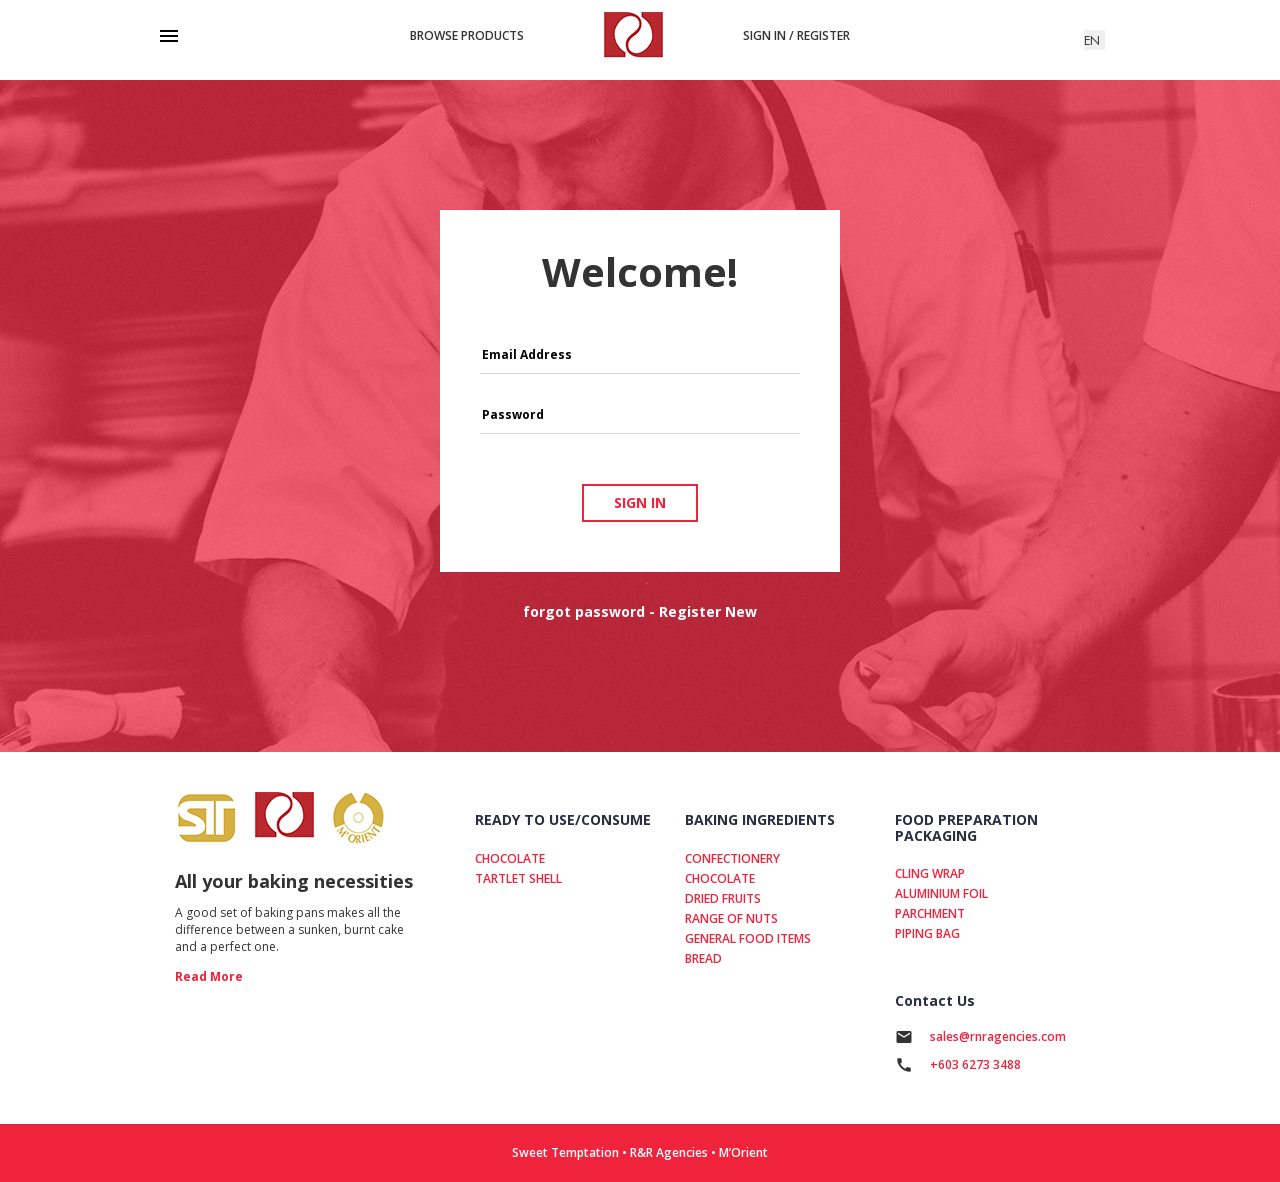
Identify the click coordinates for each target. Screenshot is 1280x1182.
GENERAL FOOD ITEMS (748, 938)
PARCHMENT (930, 913)
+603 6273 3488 (975, 1064)
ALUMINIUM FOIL (941, 893)
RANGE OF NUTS (731, 918)
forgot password (584, 611)
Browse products (467, 35)
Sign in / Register (796, 35)
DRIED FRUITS (723, 898)
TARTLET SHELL (518, 878)
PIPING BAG (927, 933)
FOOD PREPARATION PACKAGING (966, 827)
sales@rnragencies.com (998, 1036)
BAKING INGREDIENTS (760, 819)
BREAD (703, 958)
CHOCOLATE (510, 858)
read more (209, 976)
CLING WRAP (930, 873)
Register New (708, 611)
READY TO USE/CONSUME (563, 819)
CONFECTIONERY (732, 858)
